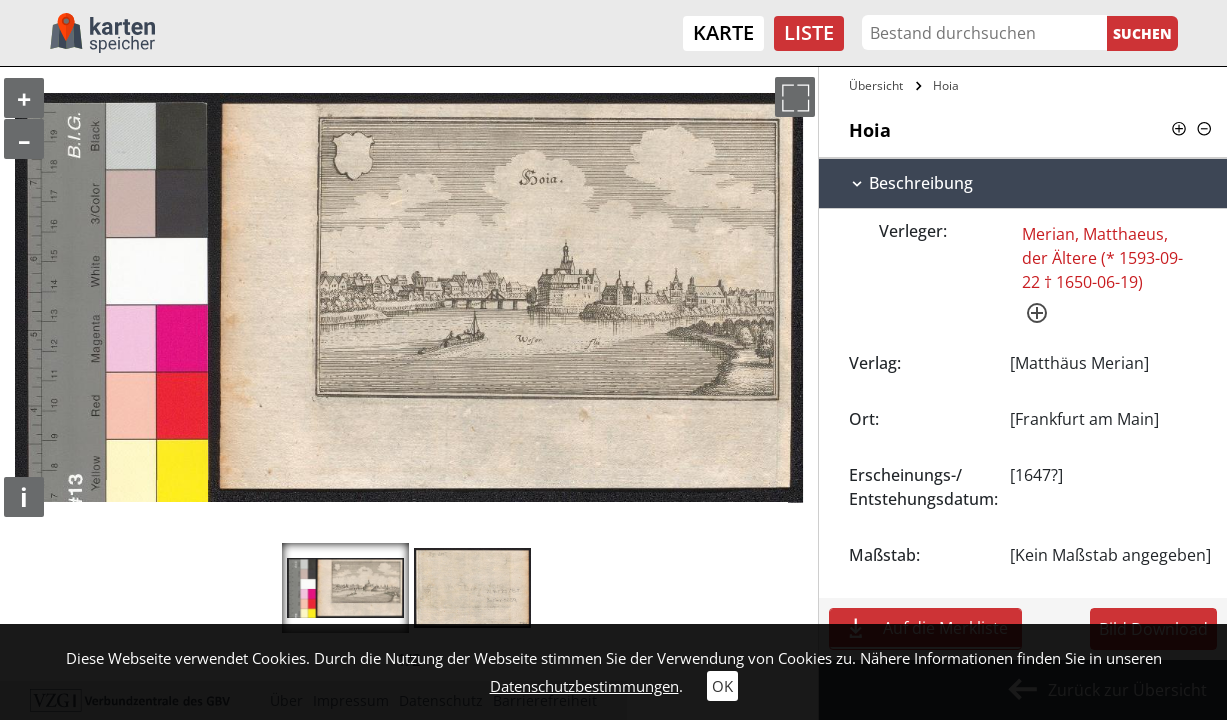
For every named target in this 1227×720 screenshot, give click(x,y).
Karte (723, 32)
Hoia (946, 85)
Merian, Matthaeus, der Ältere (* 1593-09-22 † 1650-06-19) (1102, 258)
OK (722, 686)
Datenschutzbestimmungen (584, 686)
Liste (809, 32)
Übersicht (876, 85)
